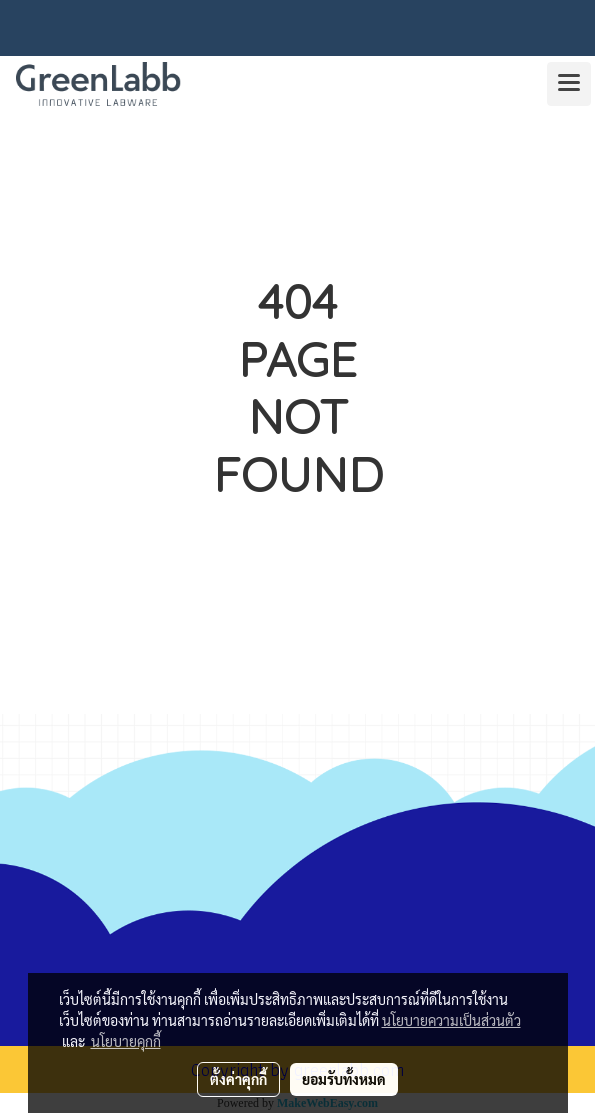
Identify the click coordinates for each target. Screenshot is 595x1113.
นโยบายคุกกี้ (126, 1041)
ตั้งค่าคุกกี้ (238, 1079)
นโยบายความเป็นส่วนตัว (451, 1020)
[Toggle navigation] (569, 84)
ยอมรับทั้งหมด (344, 1079)
